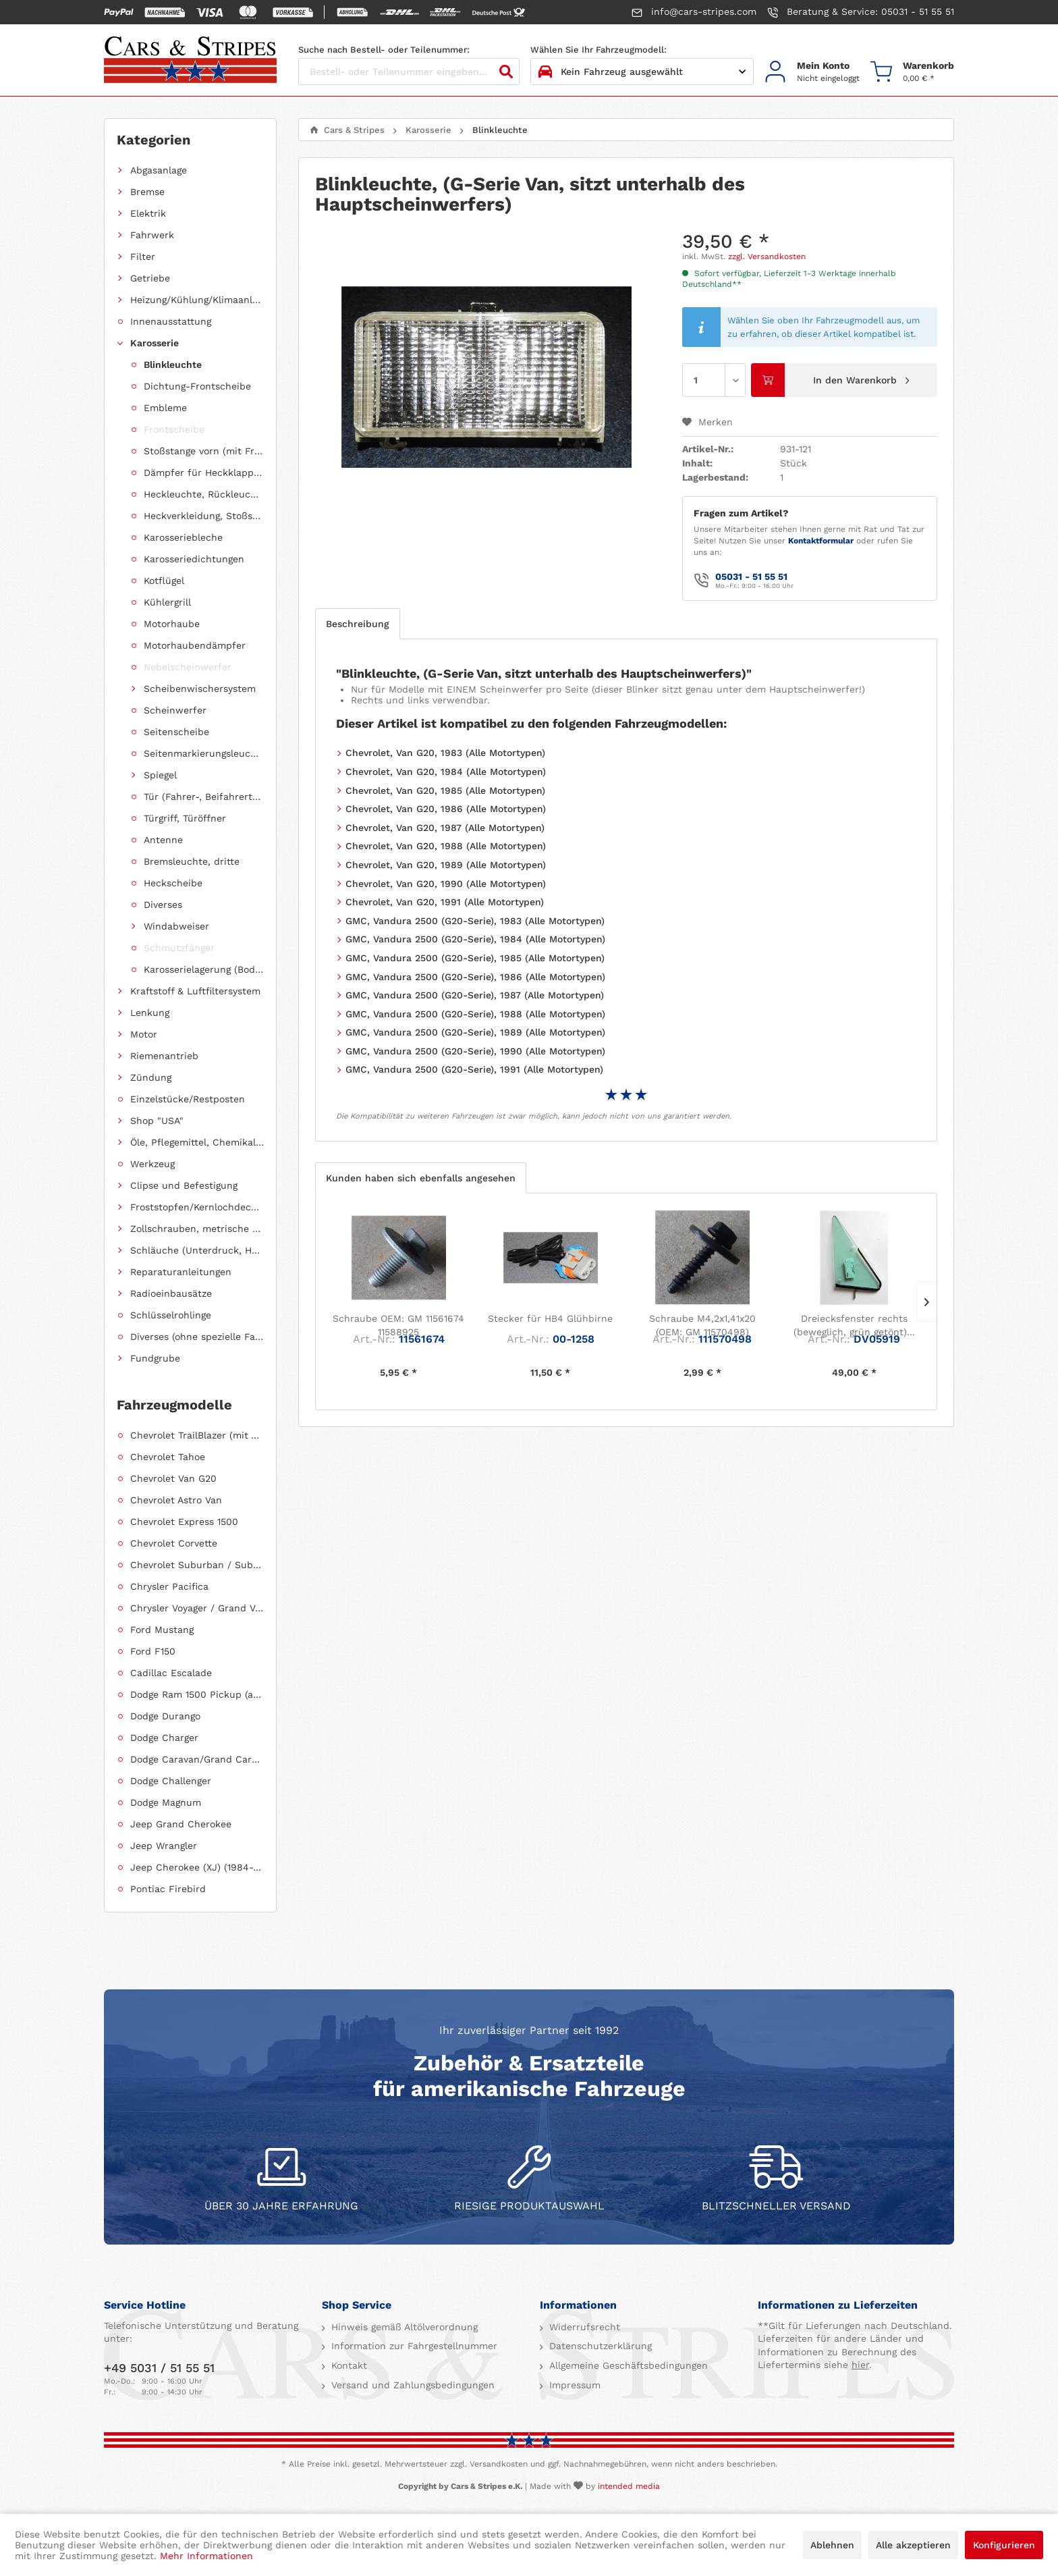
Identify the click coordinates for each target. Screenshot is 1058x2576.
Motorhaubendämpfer (195, 645)
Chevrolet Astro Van (176, 1500)
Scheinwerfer (175, 710)
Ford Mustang (162, 1629)
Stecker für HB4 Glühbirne (550, 1318)
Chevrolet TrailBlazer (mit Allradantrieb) (197, 1435)
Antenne (163, 839)
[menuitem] (812, 72)
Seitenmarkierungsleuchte (204, 753)
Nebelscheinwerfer (187, 667)
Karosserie (154, 343)
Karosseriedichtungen (194, 559)
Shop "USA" (157, 1120)
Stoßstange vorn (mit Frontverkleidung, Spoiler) (204, 451)
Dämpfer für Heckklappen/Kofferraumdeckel (204, 472)
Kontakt (347, 2365)
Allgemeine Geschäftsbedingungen (627, 2365)
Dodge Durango (165, 1716)
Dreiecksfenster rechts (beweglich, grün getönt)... (854, 1325)
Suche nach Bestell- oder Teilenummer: (384, 50)
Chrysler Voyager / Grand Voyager (197, 1608)
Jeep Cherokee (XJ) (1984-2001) (197, 1867)
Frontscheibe (174, 429)
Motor (143, 1034)
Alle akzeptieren (913, 2545)
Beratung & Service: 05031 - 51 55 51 (860, 12)
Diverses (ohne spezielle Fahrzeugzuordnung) (197, 1336)
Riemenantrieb (164, 1055)
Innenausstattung (170, 321)
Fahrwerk (152, 235)
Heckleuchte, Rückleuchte (204, 494)
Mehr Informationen (206, 2555)
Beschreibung (357, 623)
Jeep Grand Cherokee (180, 1824)
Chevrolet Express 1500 (184, 1521)
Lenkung (149, 1012)
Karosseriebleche (183, 537)
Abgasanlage (158, 170)
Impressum (573, 2385)
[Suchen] (506, 71)
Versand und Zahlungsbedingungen (411, 2385)
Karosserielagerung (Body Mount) (204, 969)
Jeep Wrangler (163, 1845)
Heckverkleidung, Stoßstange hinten (204, 515)
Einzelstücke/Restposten (187, 1099)
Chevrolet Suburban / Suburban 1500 (197, 1564)
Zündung (150, 1077)
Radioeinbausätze (171, 1293)
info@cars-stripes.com (694, 12)
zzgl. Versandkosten (767, 256)
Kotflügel (164, 580)
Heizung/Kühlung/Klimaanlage (197, 299)
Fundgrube (155, 1358)
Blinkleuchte (173, 364)
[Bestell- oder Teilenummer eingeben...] (409, 71)
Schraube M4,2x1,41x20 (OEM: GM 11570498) (702, 1325)
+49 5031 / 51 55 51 (159, 2368)
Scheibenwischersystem (200, 688)
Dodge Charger (164, 1737)
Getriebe (150, 278)
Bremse (147, 191)
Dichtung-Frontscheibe (197, 386)
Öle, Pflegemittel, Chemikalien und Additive (197, 1142)
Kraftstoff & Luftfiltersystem (195, 991)
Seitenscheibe (176, 731)
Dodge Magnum (165, 1802)
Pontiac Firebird (168, 1888)
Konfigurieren (1004, 2545)
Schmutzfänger (179, 947)
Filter (142, 256)
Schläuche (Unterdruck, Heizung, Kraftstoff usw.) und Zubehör (197, 1250)
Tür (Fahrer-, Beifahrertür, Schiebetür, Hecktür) (204, 796)
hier (860, 2364)
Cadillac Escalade (171, 1672)
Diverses (163, 904)
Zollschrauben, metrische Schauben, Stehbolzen (197, 1228)
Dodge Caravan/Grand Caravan (197, 1759)
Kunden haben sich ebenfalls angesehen (421, 1178)
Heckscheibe (173, 883)
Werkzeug (152, 1163)
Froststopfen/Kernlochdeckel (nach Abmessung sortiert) (197, 1207)
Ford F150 (152, 1651)
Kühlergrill (167, 602)
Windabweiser (176, 926)
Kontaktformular (821, 540)
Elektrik (148, 213)
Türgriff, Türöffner (185, 818)
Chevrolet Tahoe (167, 1456)
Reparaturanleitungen (180, 1271)
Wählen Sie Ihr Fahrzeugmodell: (598, 50)
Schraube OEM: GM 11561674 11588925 (398, 1325)
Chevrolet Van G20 (173, 1478)
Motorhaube (172, 623)
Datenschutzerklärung (599, 2345)
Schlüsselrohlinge (170, 1315)
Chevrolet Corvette (173, 1543)
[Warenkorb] (912, 72)
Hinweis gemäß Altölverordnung (403, 2327)
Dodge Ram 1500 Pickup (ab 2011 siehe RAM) (197, 1694)
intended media (629, 2486)
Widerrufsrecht (583, 2327)
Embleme (165, 407)
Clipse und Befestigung (184, 1185)
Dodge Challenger (170, 1780)
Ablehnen (832, 2545)
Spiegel (160, 775)
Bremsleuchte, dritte (192, 861)
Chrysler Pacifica (169, 1586)
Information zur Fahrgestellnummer (412, 2345)
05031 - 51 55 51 (751, 576)
